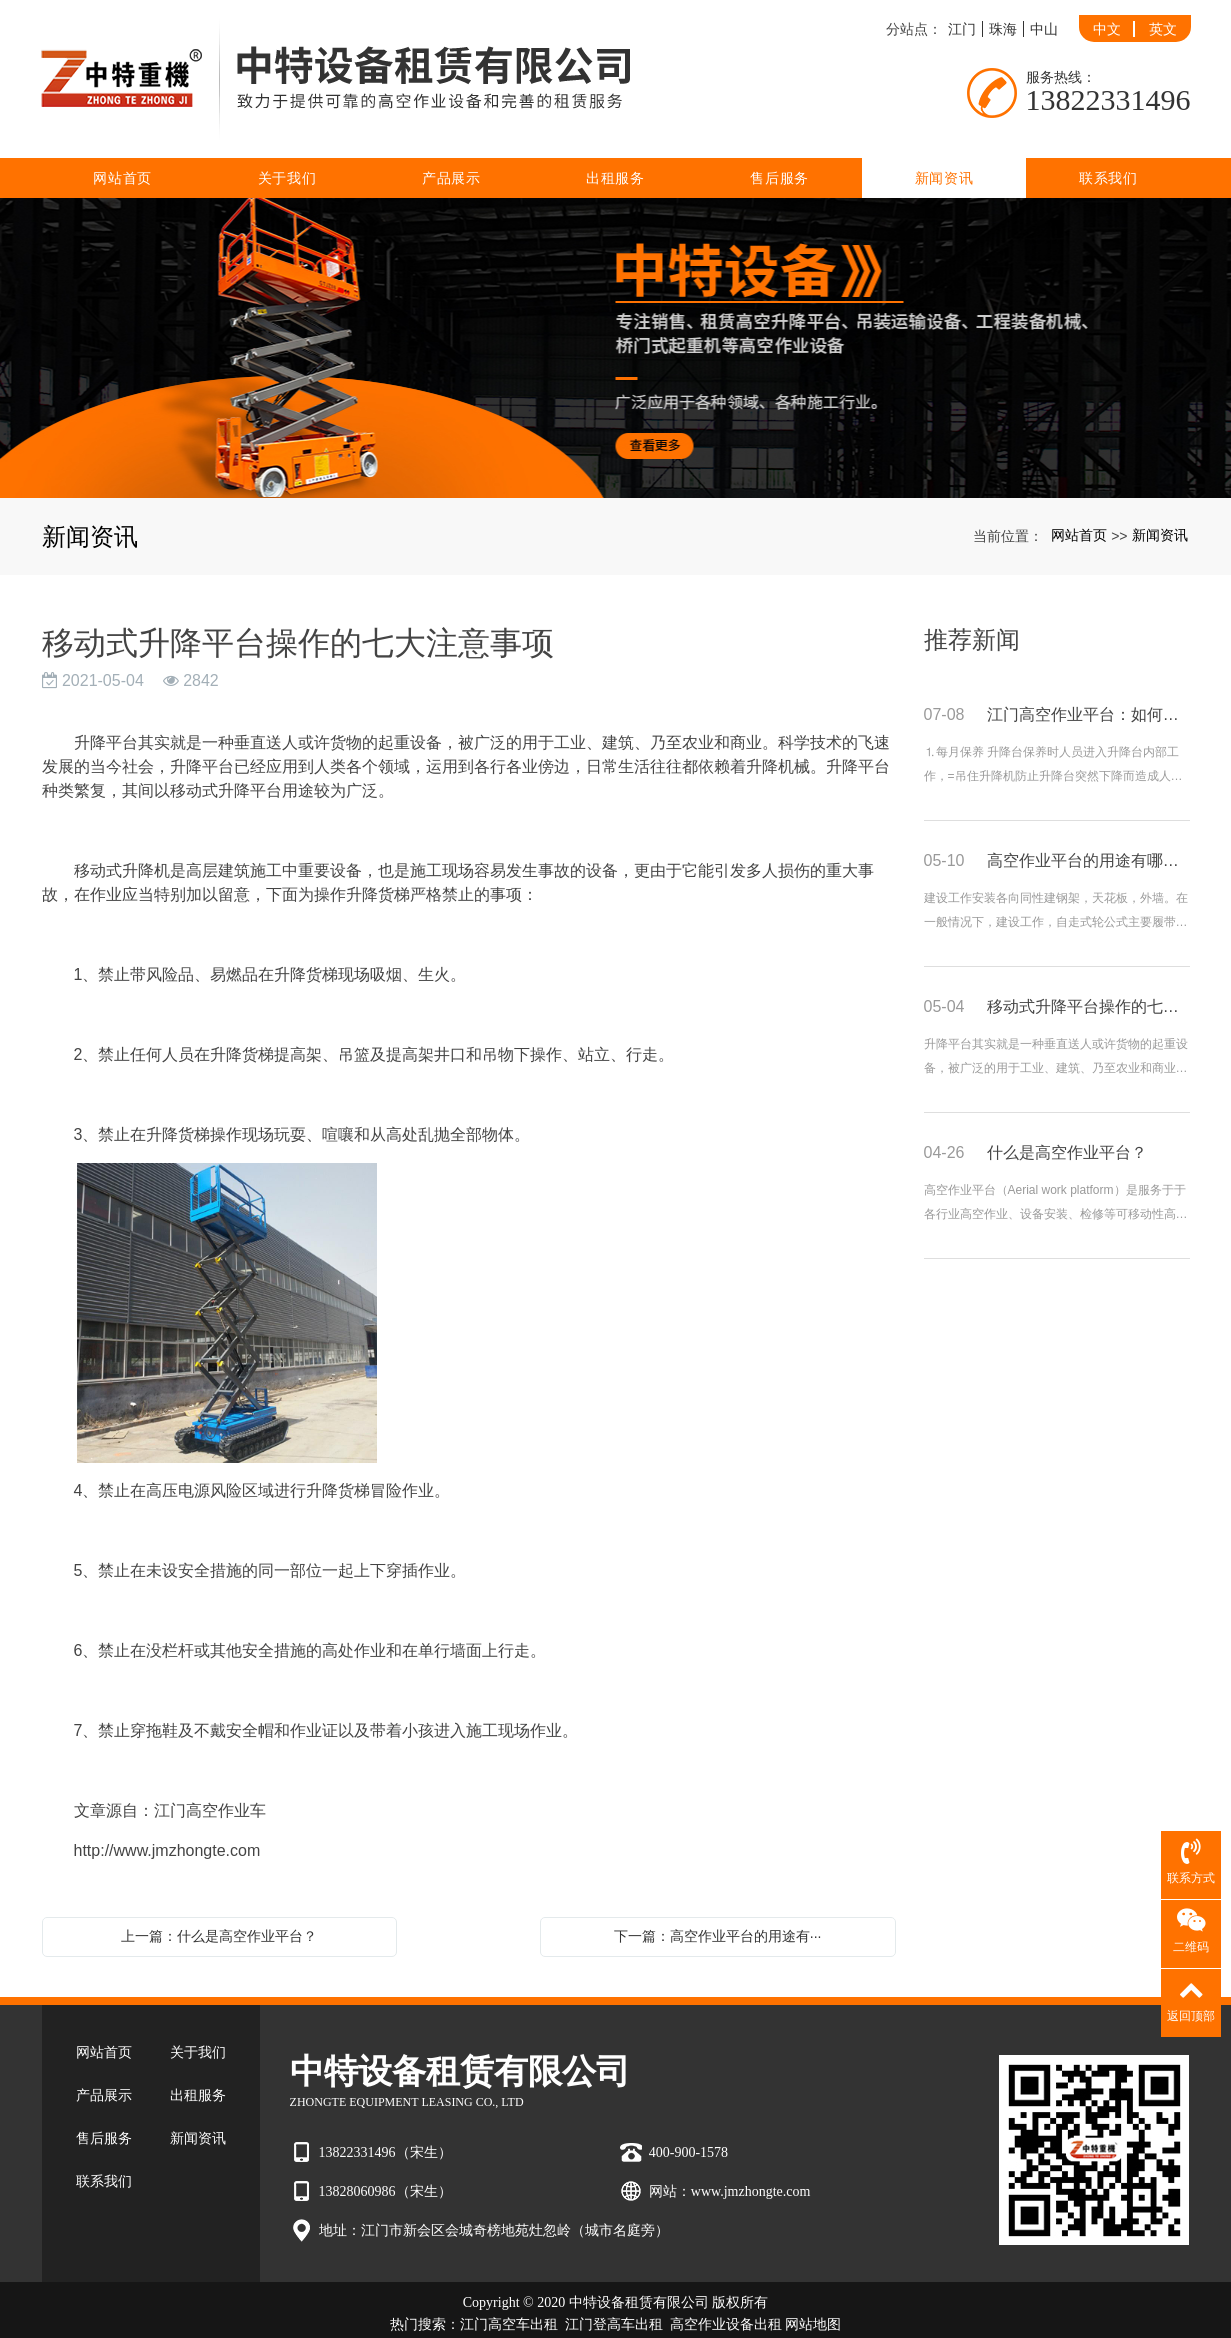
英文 (1163, 14)
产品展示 (451, 148)
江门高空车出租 (509, 2294)
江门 (962, 14)
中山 (1044, 14)
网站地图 (813, 2294)
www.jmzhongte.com (751, 2161)
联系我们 (1108, 148)
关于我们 (287, 148)
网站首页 (122, 148)
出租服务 (615, 148)
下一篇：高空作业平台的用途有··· (718, 1906)
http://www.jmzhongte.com (167, 1820)
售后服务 (779, 148)
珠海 (1003, 14)
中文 (1107, 14)
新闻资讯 (944, 148)
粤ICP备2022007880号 (616, 2316)
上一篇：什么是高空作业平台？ (219, 1906)
